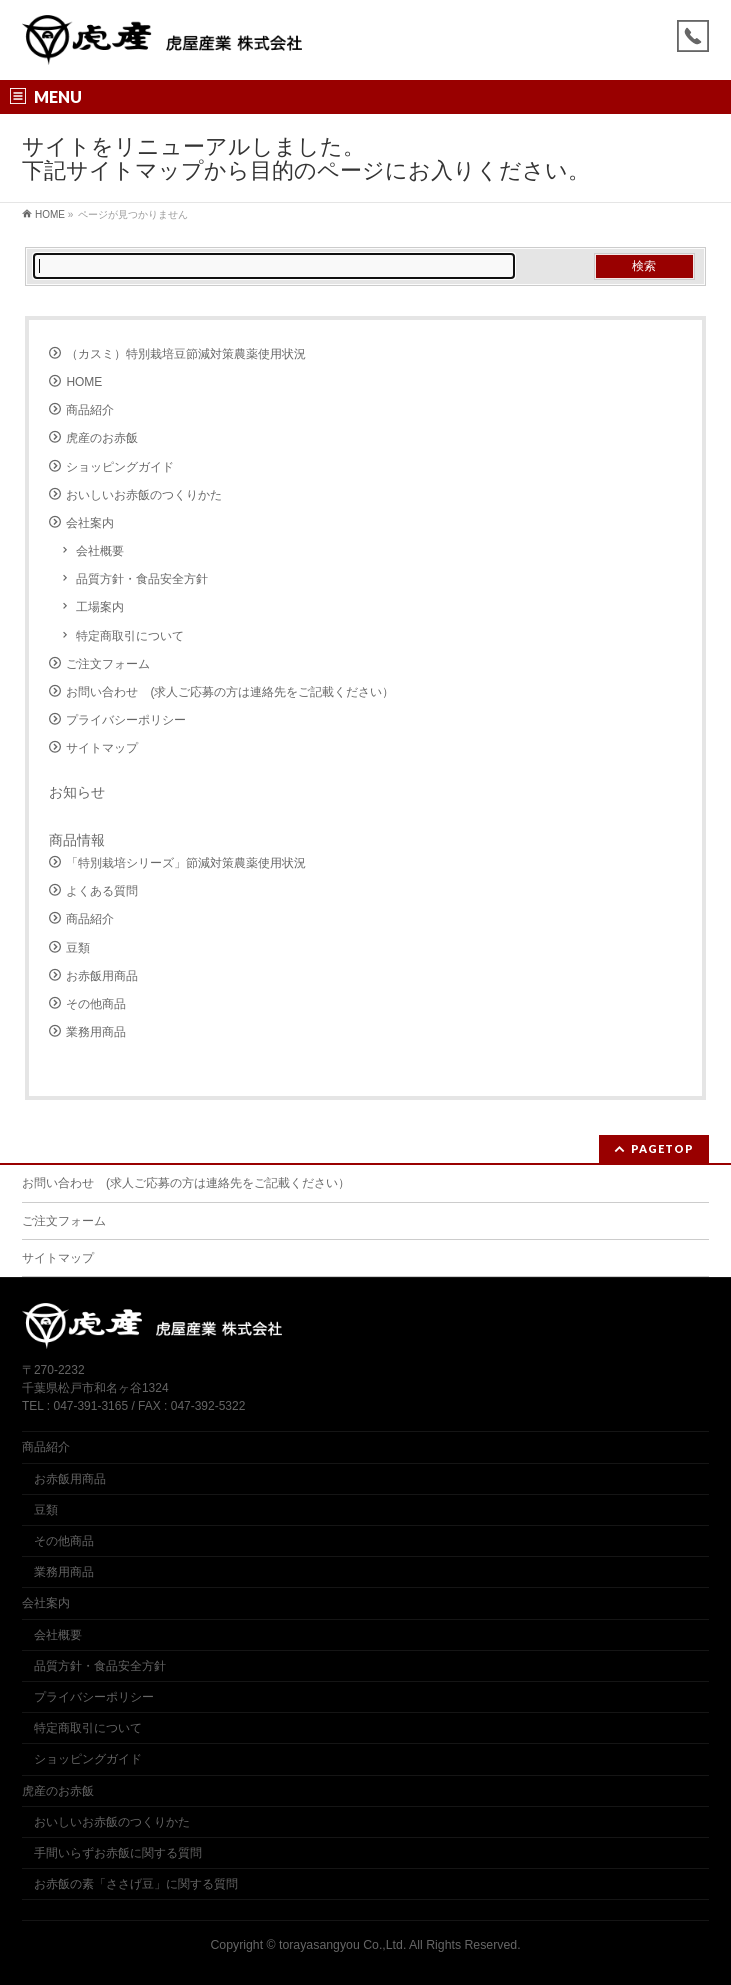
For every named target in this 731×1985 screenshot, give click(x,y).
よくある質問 (102, 891)
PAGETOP (662, 1148)
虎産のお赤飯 (102, 438)
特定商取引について (130, 636)
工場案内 (100, 607)
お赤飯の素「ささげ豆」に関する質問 (136, 1884)
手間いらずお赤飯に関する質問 (118, 1853)
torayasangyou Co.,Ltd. (342, 1945)
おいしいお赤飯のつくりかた (144, 495)
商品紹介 (90, 410)
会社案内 (90, 523)
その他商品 (96, 1004)
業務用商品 (96, 1032)
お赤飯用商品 (102, 976)
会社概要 (100, 551)
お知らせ (77, 792)
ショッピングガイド (120, 467)
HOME (84, 382)
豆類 (78, 948)
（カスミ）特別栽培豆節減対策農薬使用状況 (186, 354)
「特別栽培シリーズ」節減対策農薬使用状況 (186, 863)
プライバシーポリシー (126, 720)
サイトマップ (102, 748)
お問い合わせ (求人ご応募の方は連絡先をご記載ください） (230, 692)
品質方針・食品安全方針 (142, 579)
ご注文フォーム (108, 664)
